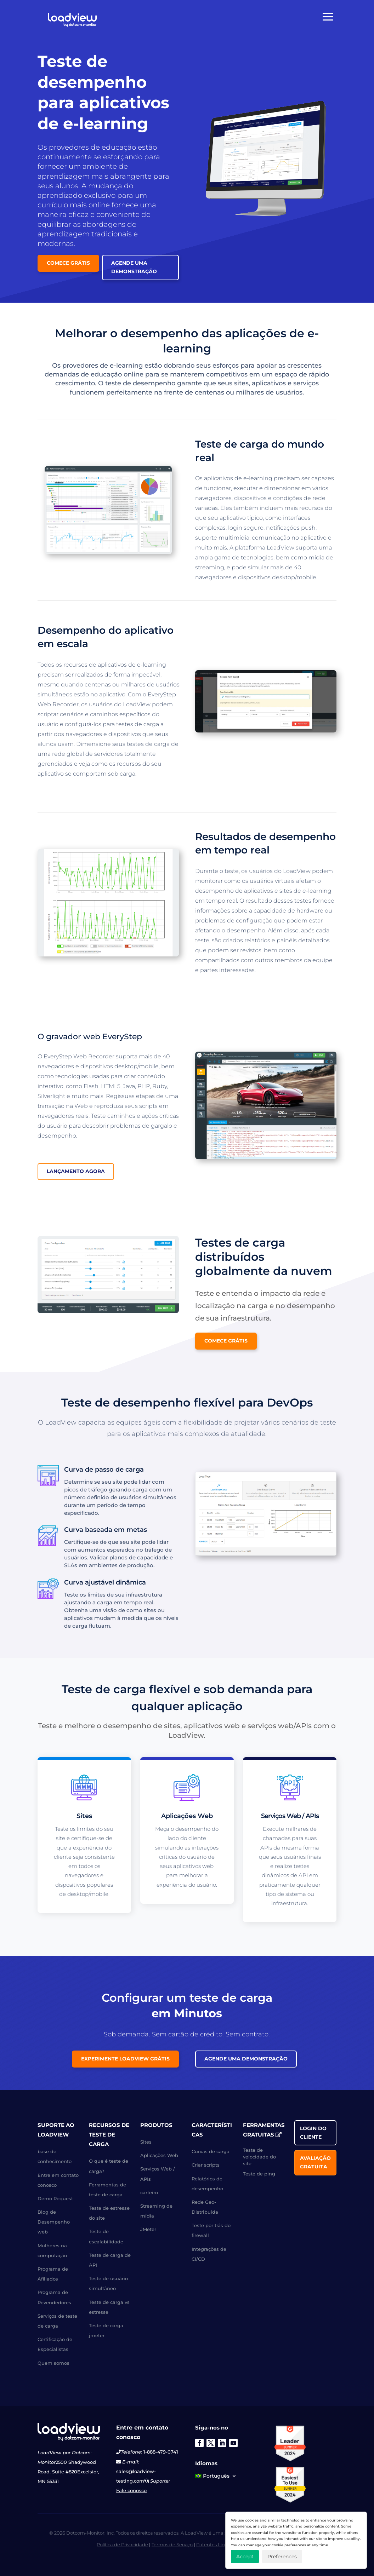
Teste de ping (259, 2174)
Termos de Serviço (172, 2544)
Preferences (282, 2556)
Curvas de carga (211, 2151)
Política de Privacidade (122, 2544)
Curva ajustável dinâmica (105, 1582)
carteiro (149, 2192)
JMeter (148, 2229)
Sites (146, 2142)
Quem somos (53, 2363)
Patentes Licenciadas (220, 2544)
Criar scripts (206, 2165)
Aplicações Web (159, 2155)
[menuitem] (216, 2477)
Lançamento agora (76, 1171)
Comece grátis (68, 263)
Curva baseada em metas (105, 1530)
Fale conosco (131, 2490)
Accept (245, 2556)
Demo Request (55, 2198)
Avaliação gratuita (315, 2162)
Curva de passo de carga (104, 1469)
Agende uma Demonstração (134, 267)
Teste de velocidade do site (259, 2156)
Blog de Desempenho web (54, 2222)
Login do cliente (313, 2132)
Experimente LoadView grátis (125, 2058)
